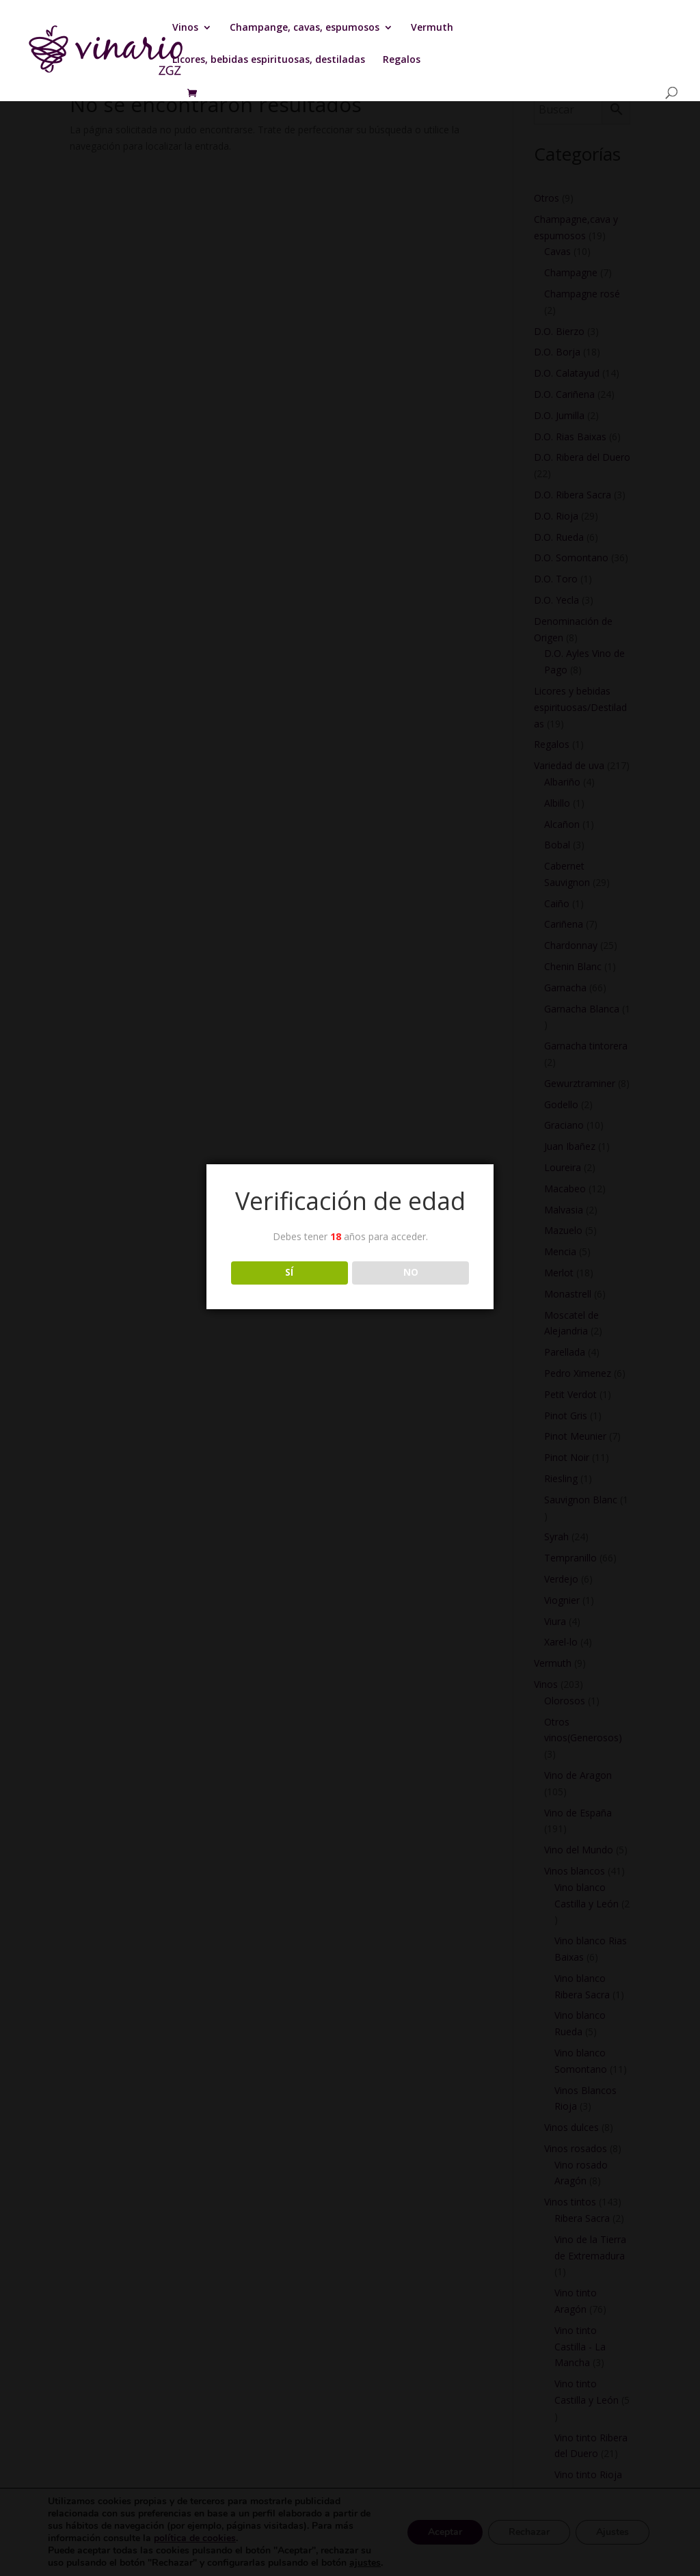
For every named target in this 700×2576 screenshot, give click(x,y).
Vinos (185, 28)
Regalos (401, 60)
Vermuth (432, 28)
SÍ (289, 1272)
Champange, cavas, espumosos (304, 28)
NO (410, 1272)
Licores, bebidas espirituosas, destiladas (268, 60)
